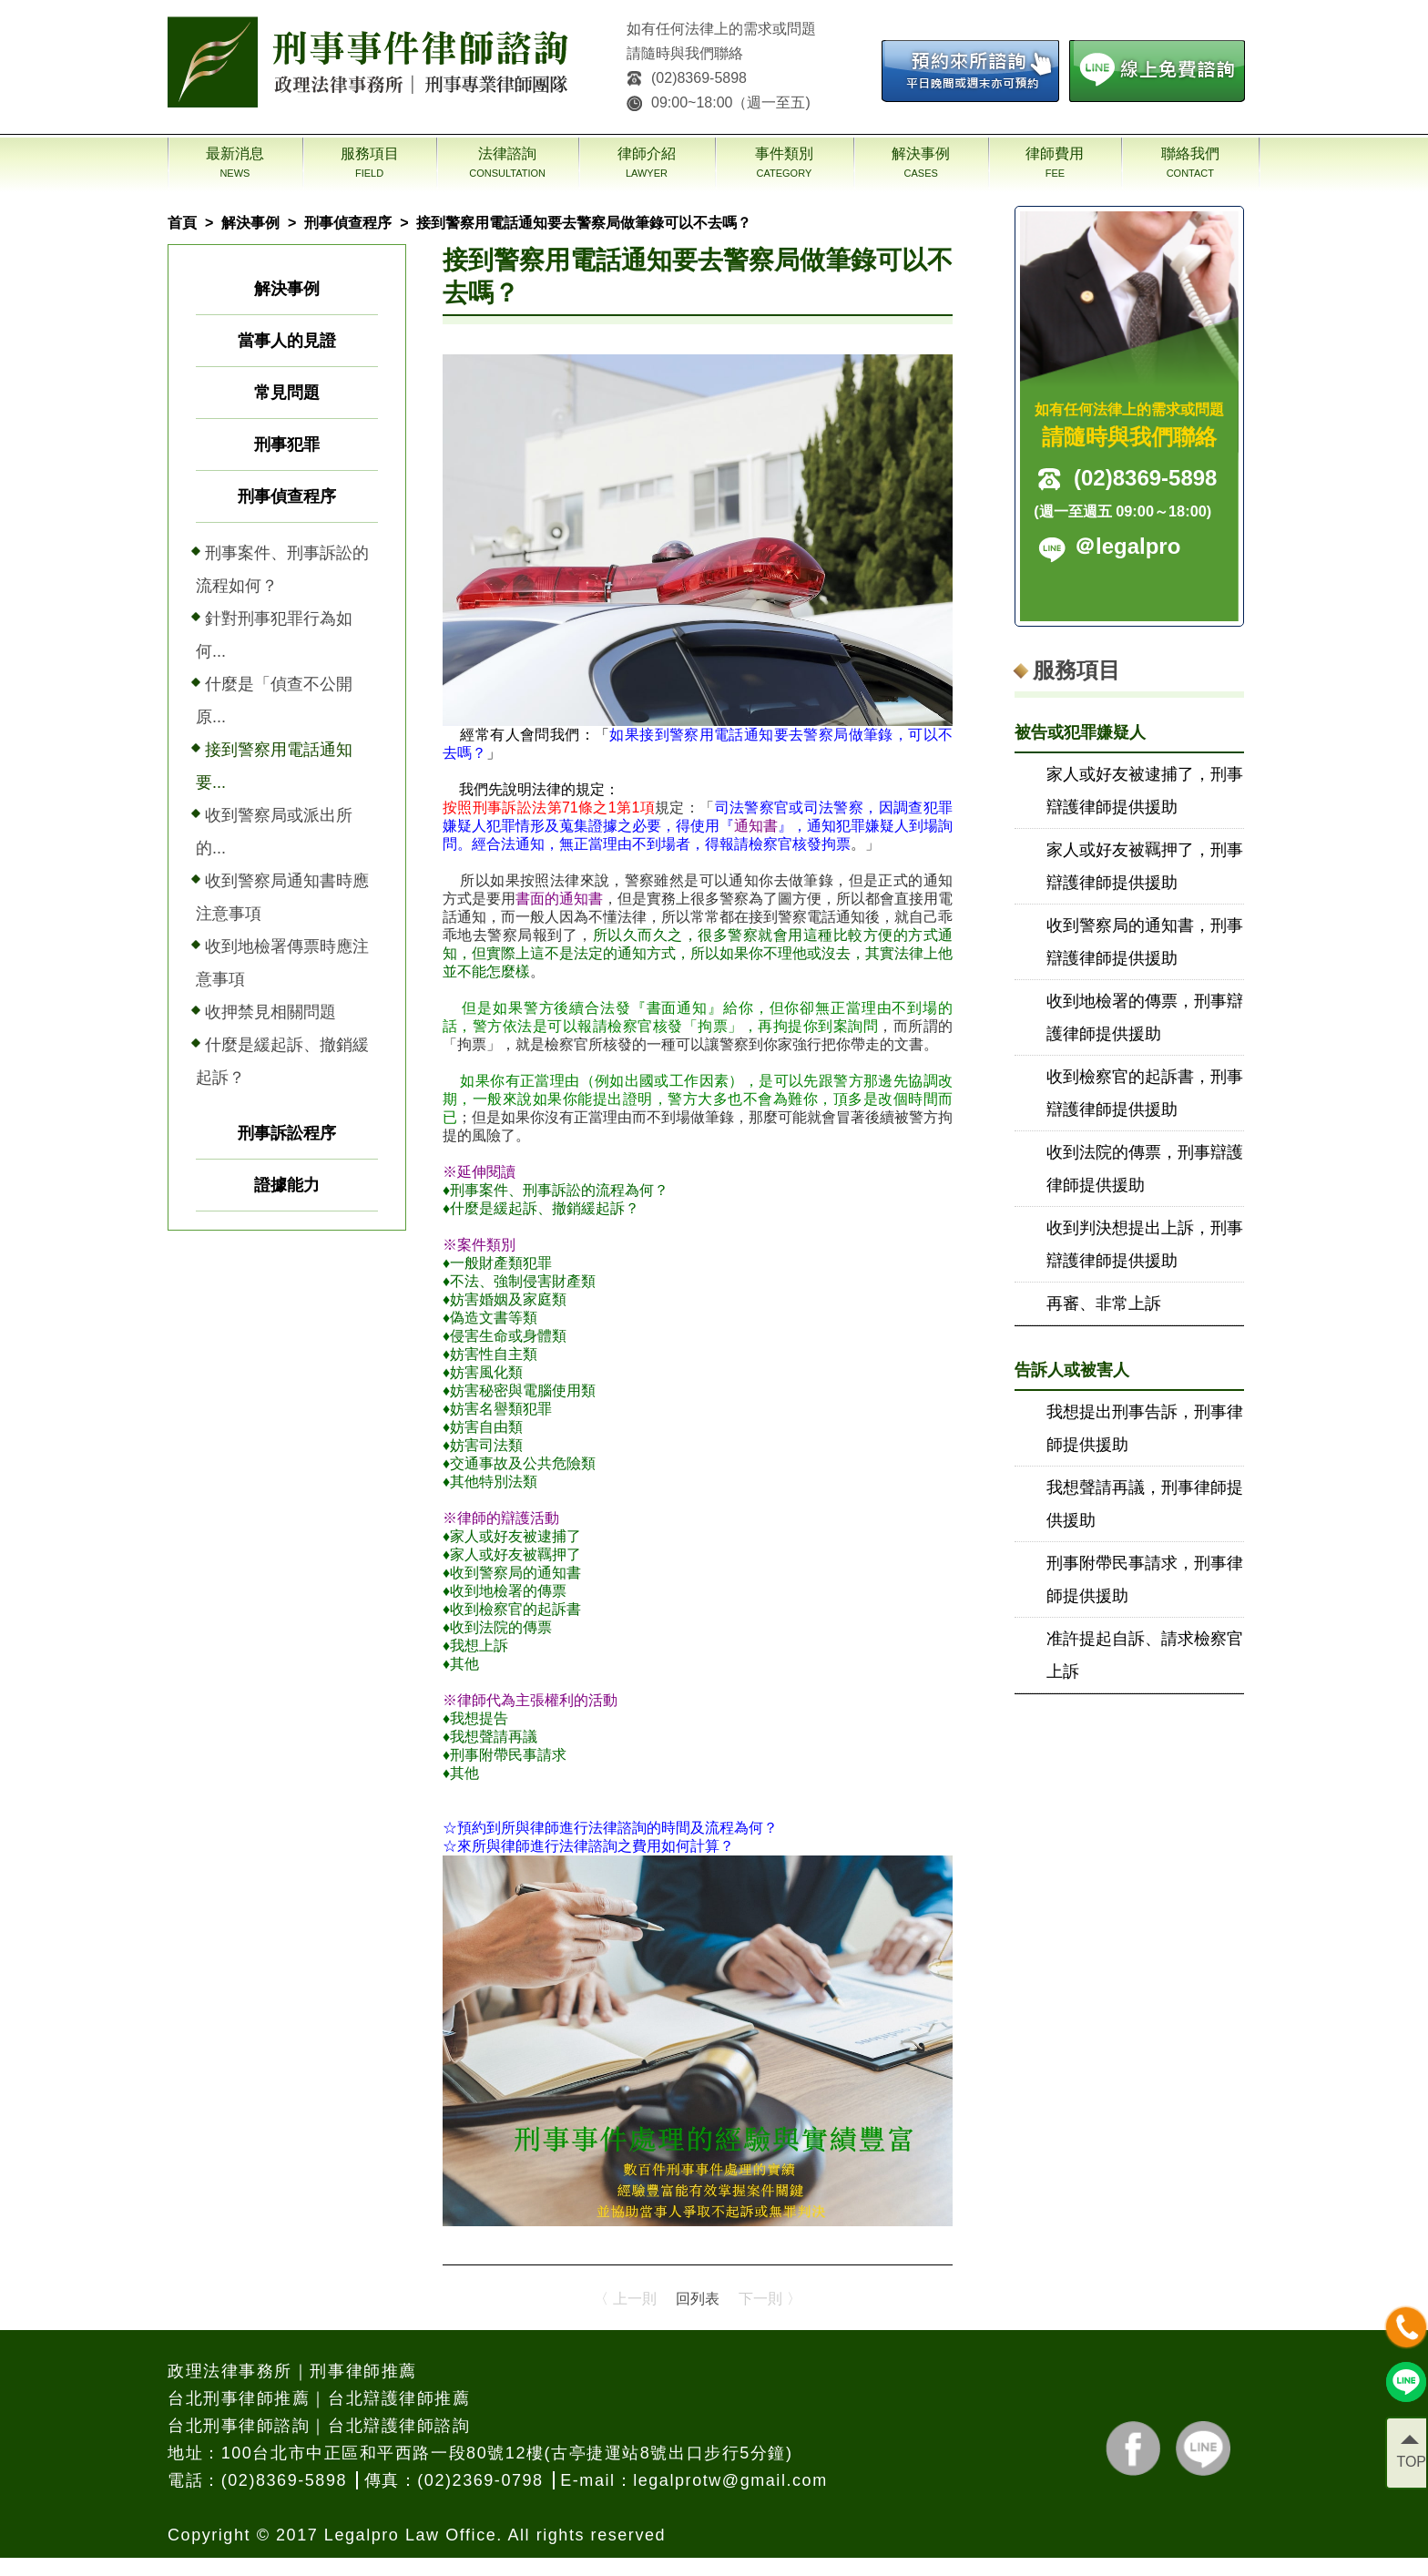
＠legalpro (1127, 546)
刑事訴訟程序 (287, 1133)
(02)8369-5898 (687, 78)
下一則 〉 (770, 2298)
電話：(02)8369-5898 (257, 2480)
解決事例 (250, 222)
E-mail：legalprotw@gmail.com (693, 2480)
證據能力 (287, 1185)
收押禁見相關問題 (270, 1012)
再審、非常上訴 (1103, 1303)
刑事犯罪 (287, 444)
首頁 (182, 222)
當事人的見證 (287, 341)
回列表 (697, 2298)
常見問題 (287, 392)
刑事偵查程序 (348, 222)
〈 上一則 (625, 2298)
